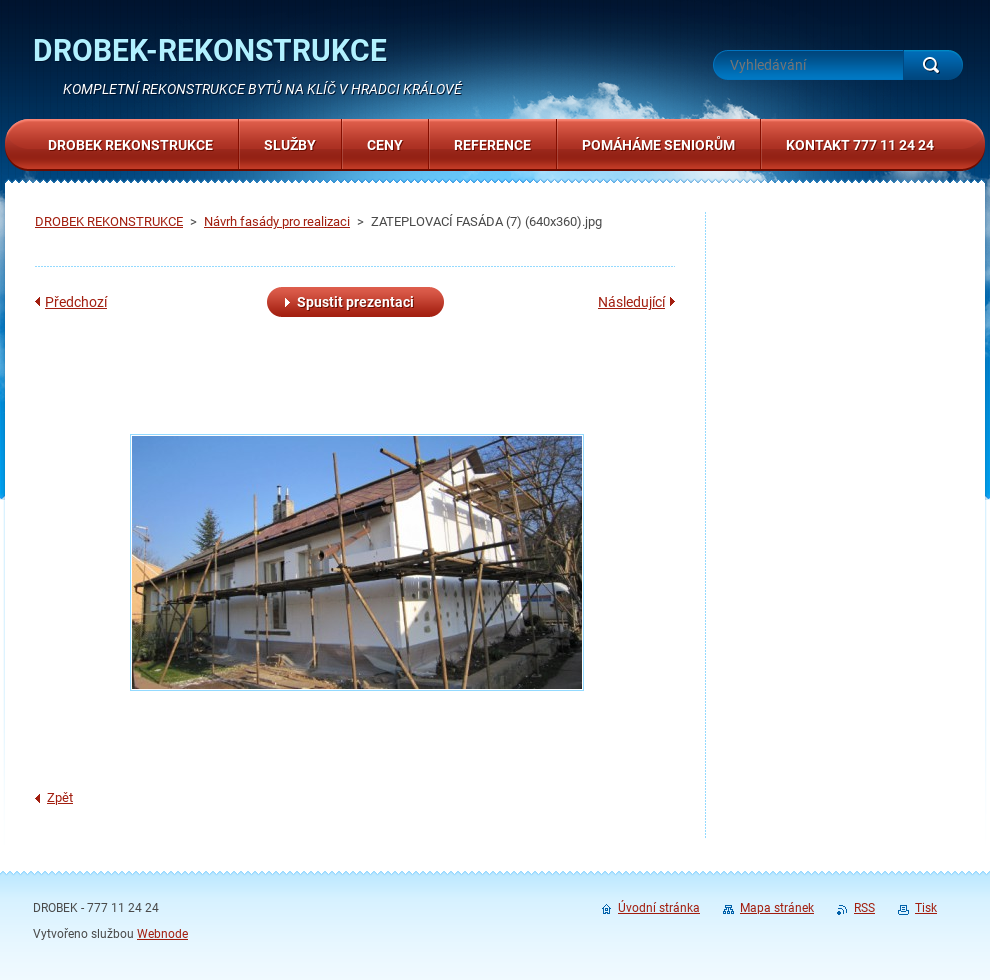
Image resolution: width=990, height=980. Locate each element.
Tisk (926, 908)
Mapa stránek (777, 908)
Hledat (933, 65)
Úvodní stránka (659, 908)
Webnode (162, 934)
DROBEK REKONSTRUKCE (109, 221)
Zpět (60, 797)
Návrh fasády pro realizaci (277, 221)
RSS (864, 908)
